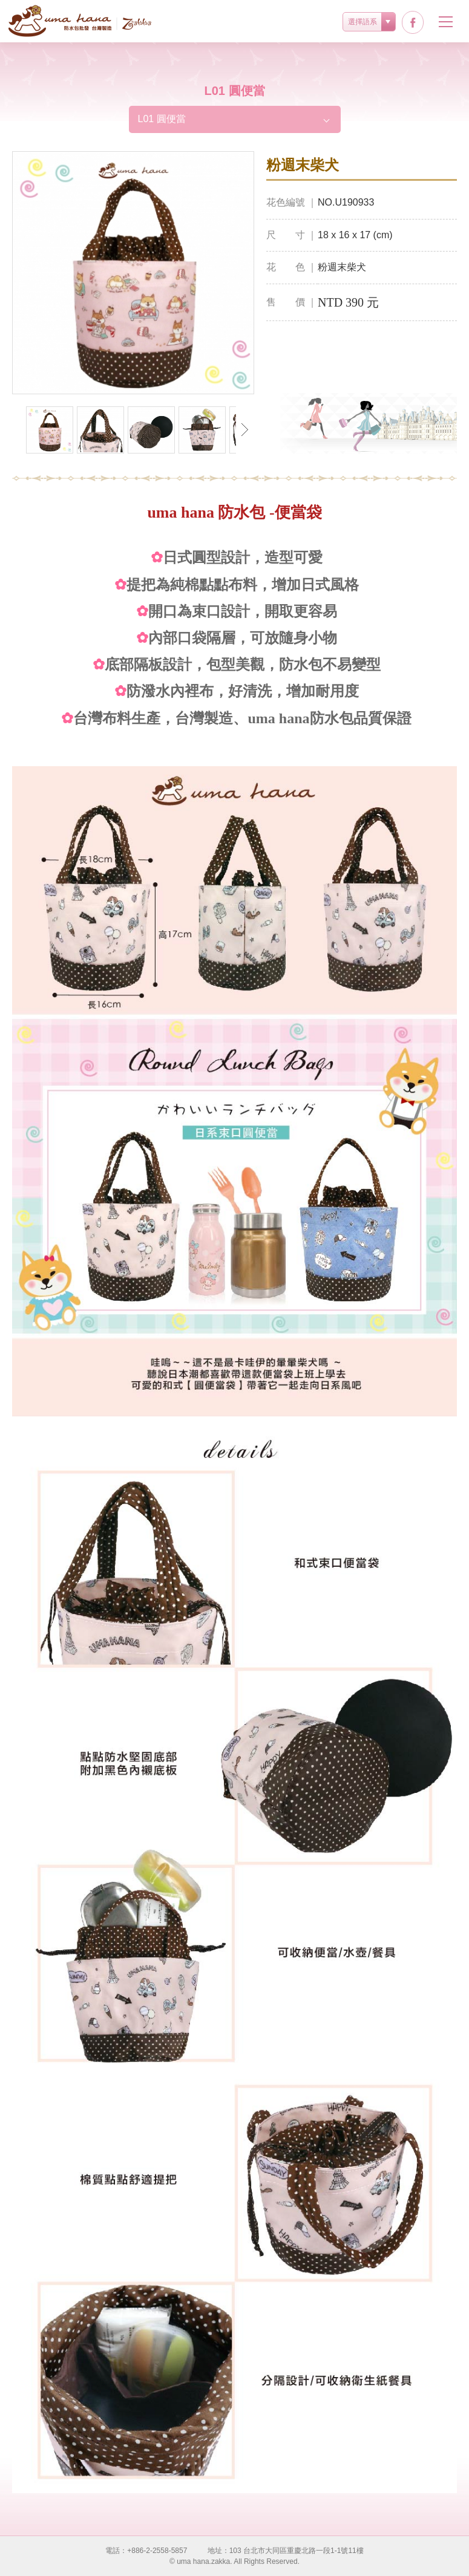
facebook (413, 22)
